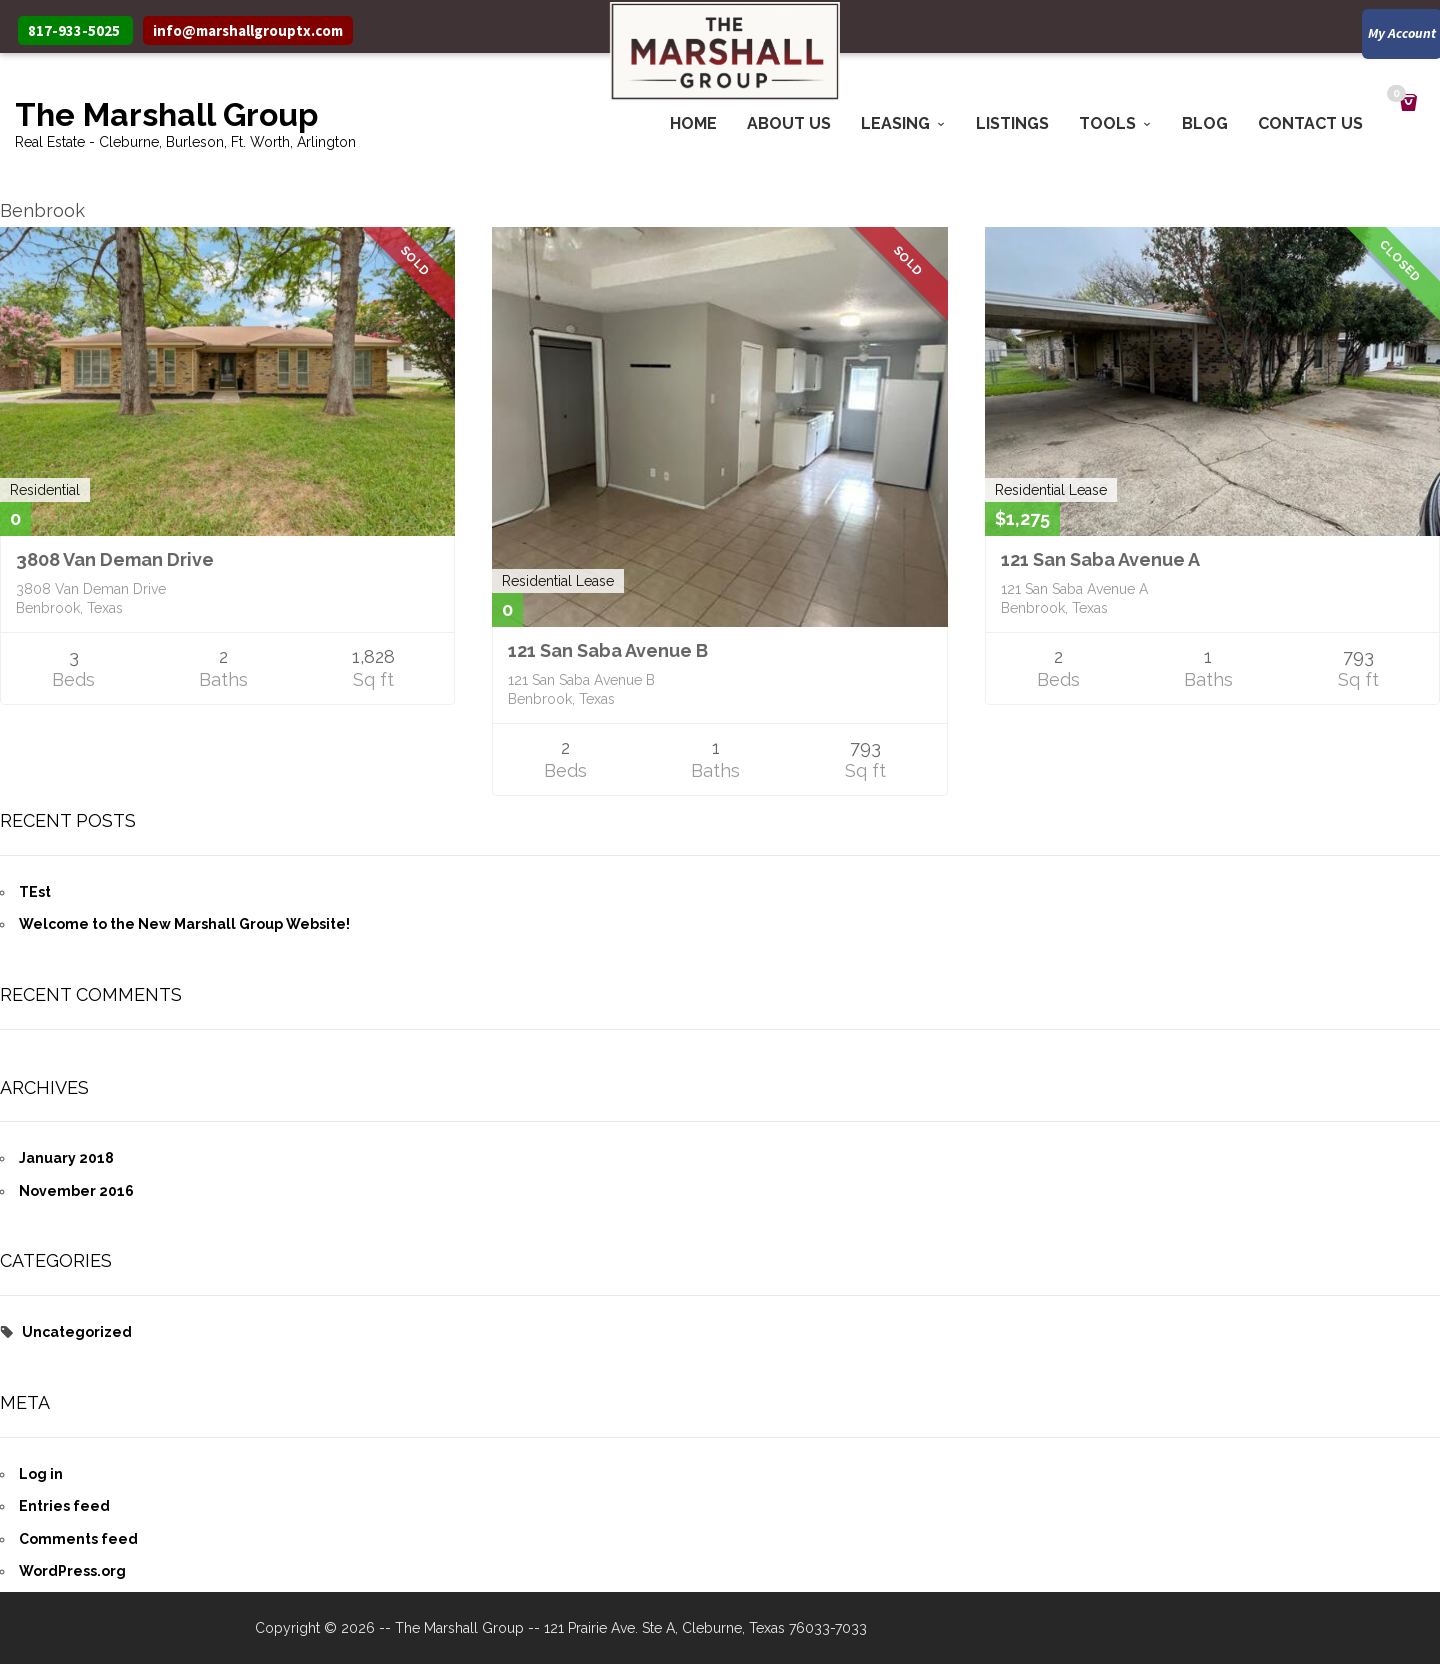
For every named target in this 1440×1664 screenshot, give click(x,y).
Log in (41, 1474)
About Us (789, 123)
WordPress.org (72, 1571)
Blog (1205, 123)
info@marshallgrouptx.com (248, 30)
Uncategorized (77, 1332)
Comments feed (78, 1539)
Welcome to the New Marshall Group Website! (184, 924)
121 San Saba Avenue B (608, 650)
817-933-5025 (74, 30)
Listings (1012, 123)
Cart (1399, 95)
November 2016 (76, 1191)
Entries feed (64, 1506)
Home (693, 123)
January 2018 (66, 1158)
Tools (1107, 123)
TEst (35, 892)
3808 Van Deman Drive (115, 559)
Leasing (895, 123)
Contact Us (1310, 123)
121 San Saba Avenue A (1100, 559)
